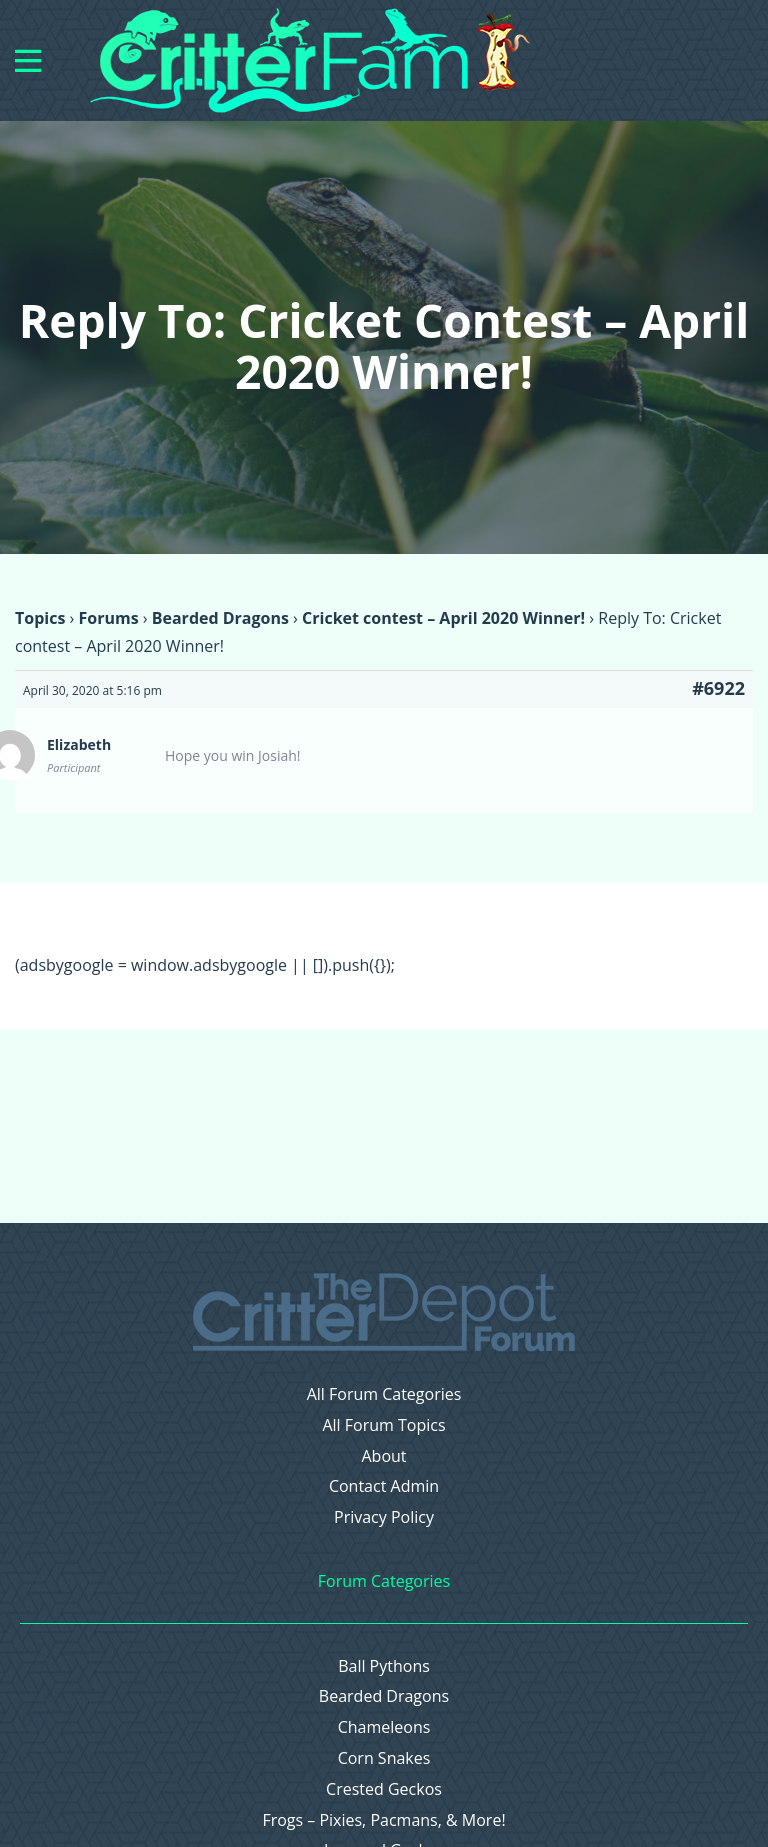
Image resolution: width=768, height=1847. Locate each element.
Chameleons (384, 1727)
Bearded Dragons (220, 618)
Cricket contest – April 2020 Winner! (443, 618)
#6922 (718, 688)
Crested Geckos (384, 1789)
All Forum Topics (383, 1425)
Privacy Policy (384, 1517)
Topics (40, 618)
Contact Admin (384, 1486)
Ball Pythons (384, 1666)
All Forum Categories (384, 1394)
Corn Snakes (384, 1758)
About (383, 1456)
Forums (108, 618)
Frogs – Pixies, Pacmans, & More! (383, 1820)
